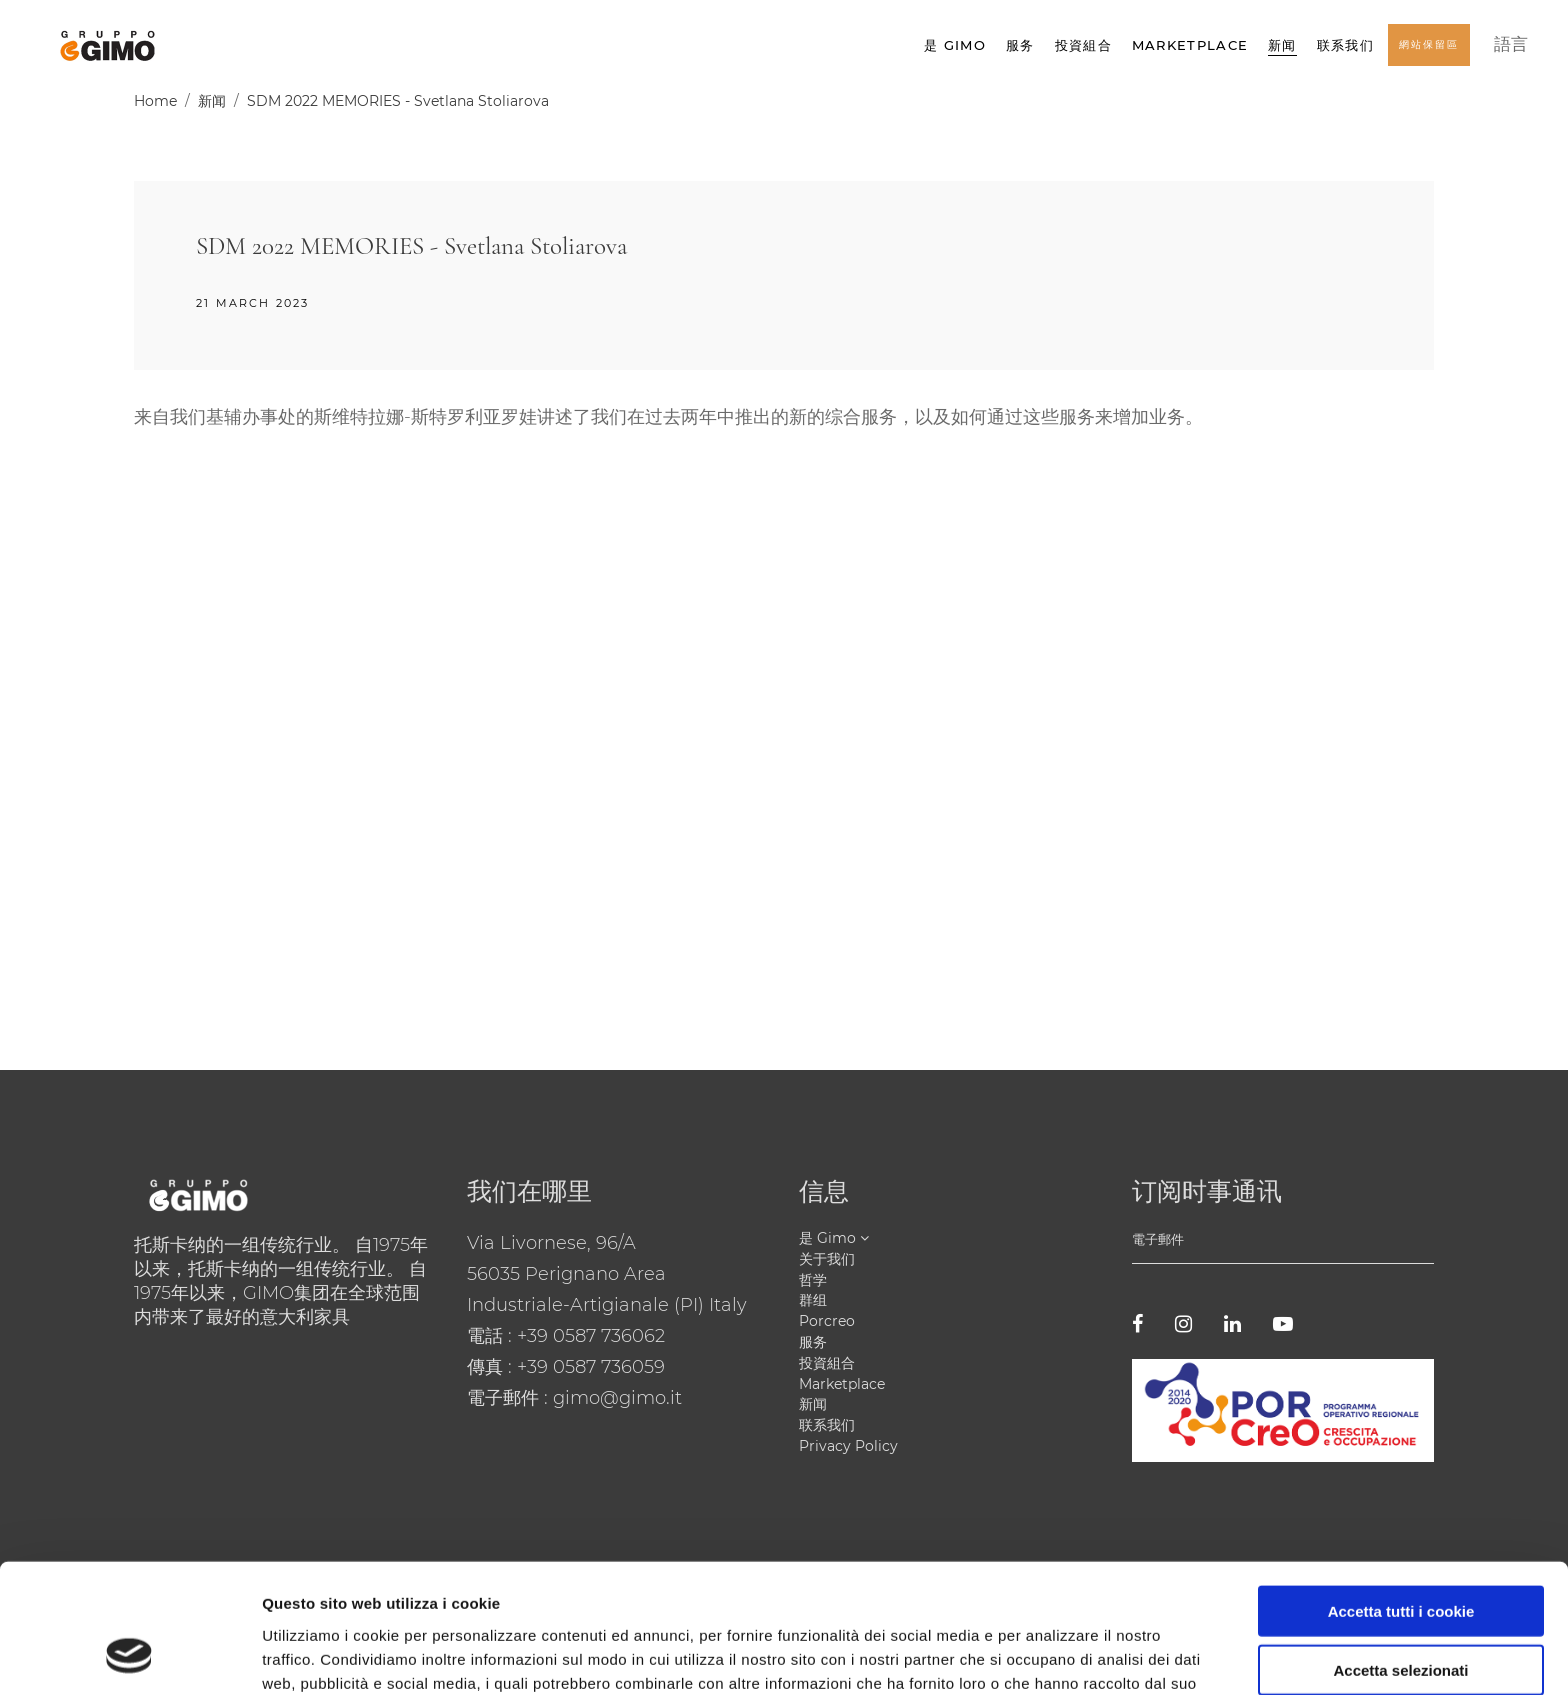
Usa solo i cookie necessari (1401, 1612)
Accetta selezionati (1400, 1554)
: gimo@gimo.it (613, 1398)
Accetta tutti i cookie (1401, 1495)
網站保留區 (1429, 52)
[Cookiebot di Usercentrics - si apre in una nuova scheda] (129, 1656)
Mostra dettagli (1052, 1655)
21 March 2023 (253, 303)
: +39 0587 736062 (586, 1336)
